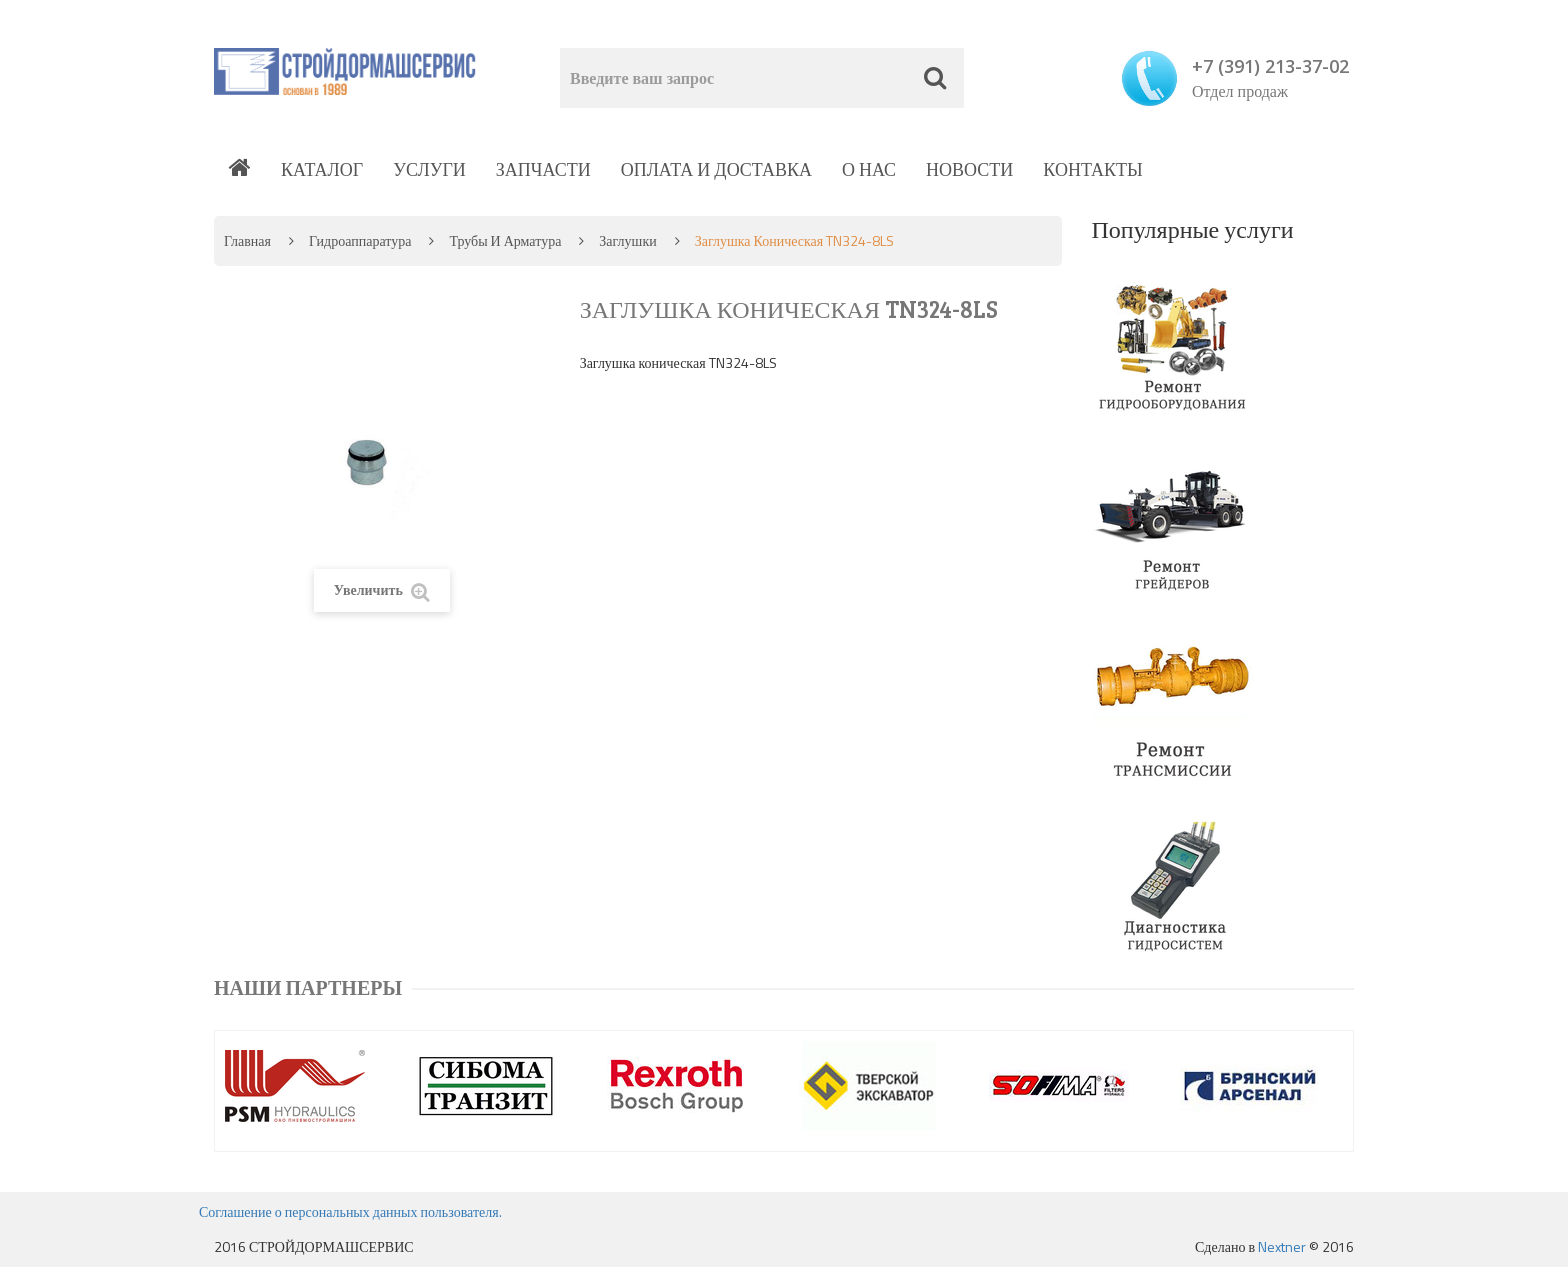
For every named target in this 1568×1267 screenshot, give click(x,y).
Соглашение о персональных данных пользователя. (350, 1211)
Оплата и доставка (716, 169)
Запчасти (543, 169)
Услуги (429, 169)
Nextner (1282, 1246)
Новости (969, 169)
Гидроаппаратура (360, 240)
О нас (869, 169)
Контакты (1092, 169)
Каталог (322, 169)
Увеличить (382, 590)
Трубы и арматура (505, 240)
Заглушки (627, 240)
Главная (247, 240)
